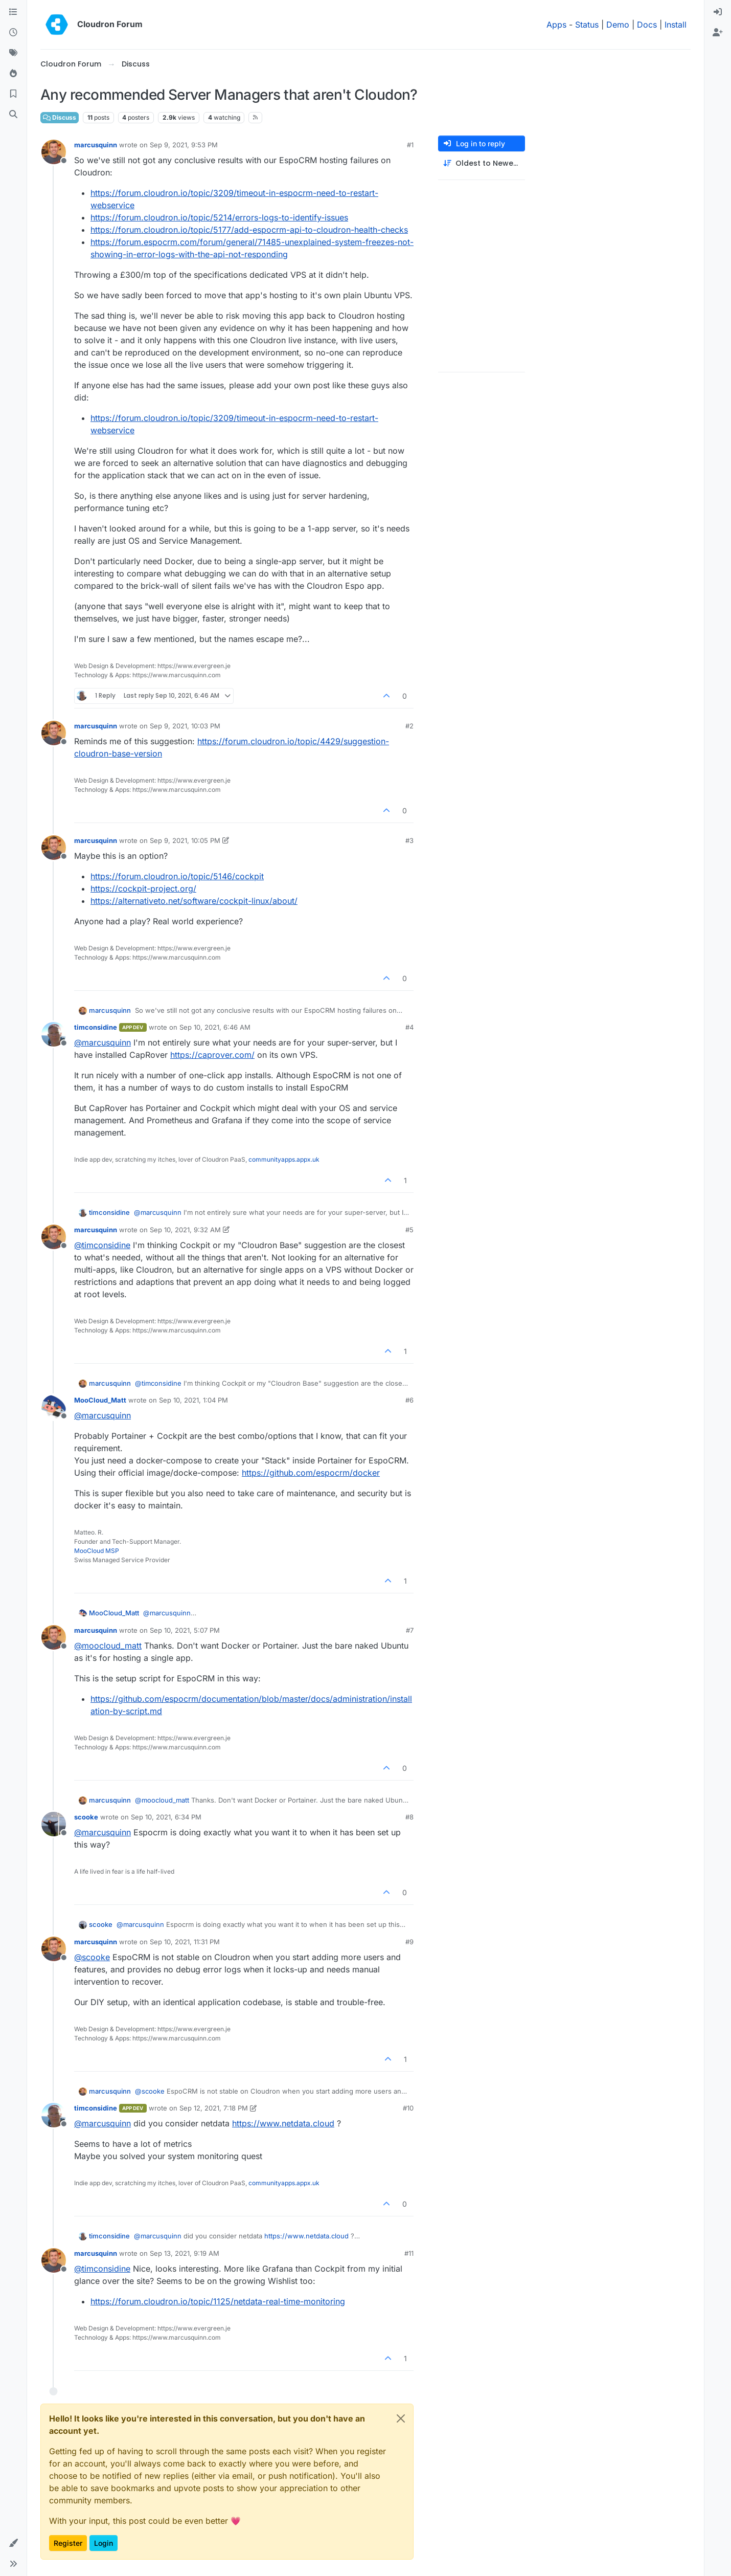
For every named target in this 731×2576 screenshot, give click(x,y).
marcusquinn (95, 145)
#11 (409, 2253)
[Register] (718, 33)
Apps (556, 24)
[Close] (401, 2418)
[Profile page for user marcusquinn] (53, 152)
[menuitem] (718, 12)
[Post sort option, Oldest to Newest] (481, 163)
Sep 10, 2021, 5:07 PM (185, 1630)
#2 (409, 726)
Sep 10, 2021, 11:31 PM (185, 1942)
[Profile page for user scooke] (53, 1824)
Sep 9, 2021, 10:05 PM (185, 840)
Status (587, 24)
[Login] (718, 12)
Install (676, 24)
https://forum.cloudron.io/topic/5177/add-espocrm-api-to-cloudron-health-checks (249, 230)
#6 (409, 1400)
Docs (647, 24)
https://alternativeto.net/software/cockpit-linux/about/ (194, 901)
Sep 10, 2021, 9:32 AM (185, 1230)
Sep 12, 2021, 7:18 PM (213, 2108)
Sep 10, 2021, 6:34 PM (166, 1817)
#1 (410, 145)
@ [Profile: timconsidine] (102, 1245)
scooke (86, 1817)
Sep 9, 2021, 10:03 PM (185, 726)
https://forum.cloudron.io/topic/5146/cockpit (177, 876)
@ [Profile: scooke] (92, 1957)
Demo (617, 24)
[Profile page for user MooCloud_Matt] (53, 1407)
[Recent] (13, 33)
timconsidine (95, 1027)
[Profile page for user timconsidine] (53, 1034)
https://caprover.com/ (212, 1055)
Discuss (59, 117)
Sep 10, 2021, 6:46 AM (214, 1027)
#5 (409, 1230)
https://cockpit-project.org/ (143, 888)
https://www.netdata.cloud (283, 2123)
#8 (409, 1817)
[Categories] (13, 12)
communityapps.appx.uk (283, 1159)
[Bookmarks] (13, 94)
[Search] (13, 114)
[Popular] (13, 73)
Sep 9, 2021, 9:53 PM (184, 145)
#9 (409, 1942)
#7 (410, 1630)
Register (68, 2543)
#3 (409, 840)
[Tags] (13, 53)
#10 (408, 2108)
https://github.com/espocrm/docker (311, 1473)
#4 (409, 1027)
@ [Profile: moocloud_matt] (108, 1645)
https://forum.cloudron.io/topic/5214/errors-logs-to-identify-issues (219, 217)
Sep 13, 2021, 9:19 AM (184, 2253)
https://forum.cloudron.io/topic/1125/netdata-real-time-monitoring (217, 2301)
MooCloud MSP (96, 1551)
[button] (13, 2543)
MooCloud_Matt (100, 1400)
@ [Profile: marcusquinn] (102, 1042)
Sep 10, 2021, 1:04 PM (193, 1400)
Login (103, 2543)
